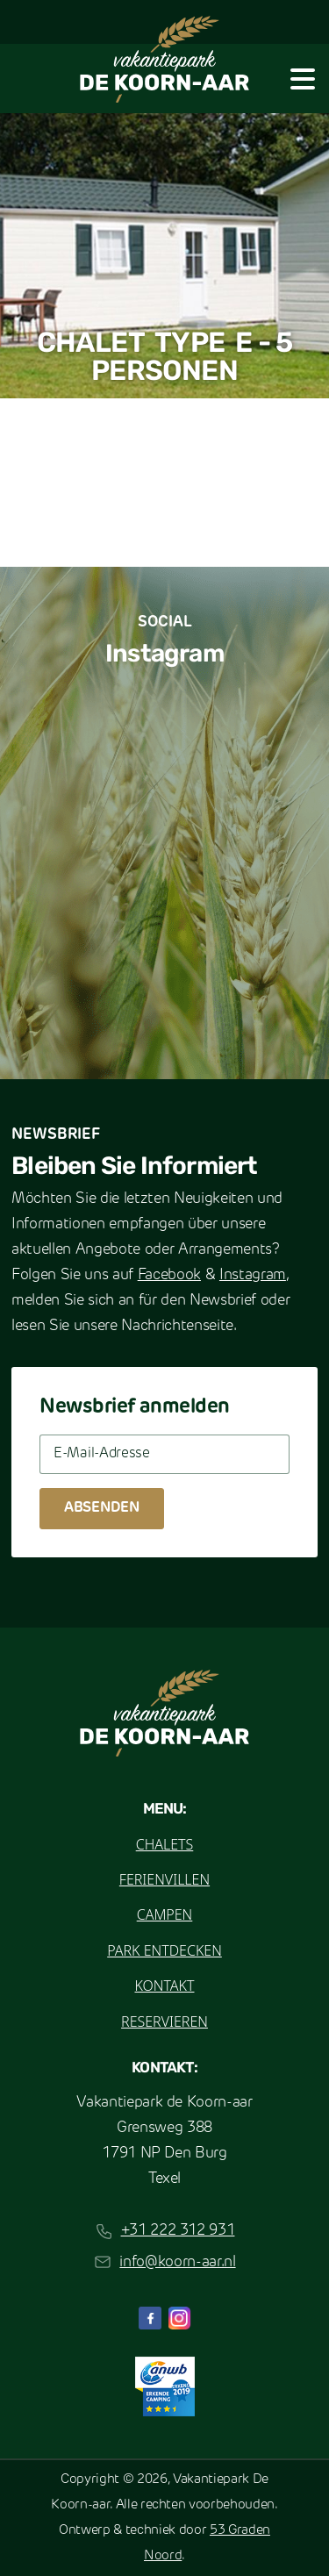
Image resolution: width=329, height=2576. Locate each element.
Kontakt (164, 1985)
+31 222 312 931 (178, 2230)
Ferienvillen (164, 1879)
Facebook (169, 1275)
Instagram (252, 1275)
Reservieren (164, 2021)
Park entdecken (164, 1950)
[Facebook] (150, 2318)
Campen (165, 1914)
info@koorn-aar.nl (177, 2262)
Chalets (165, 1844)
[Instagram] (179, 2318)
